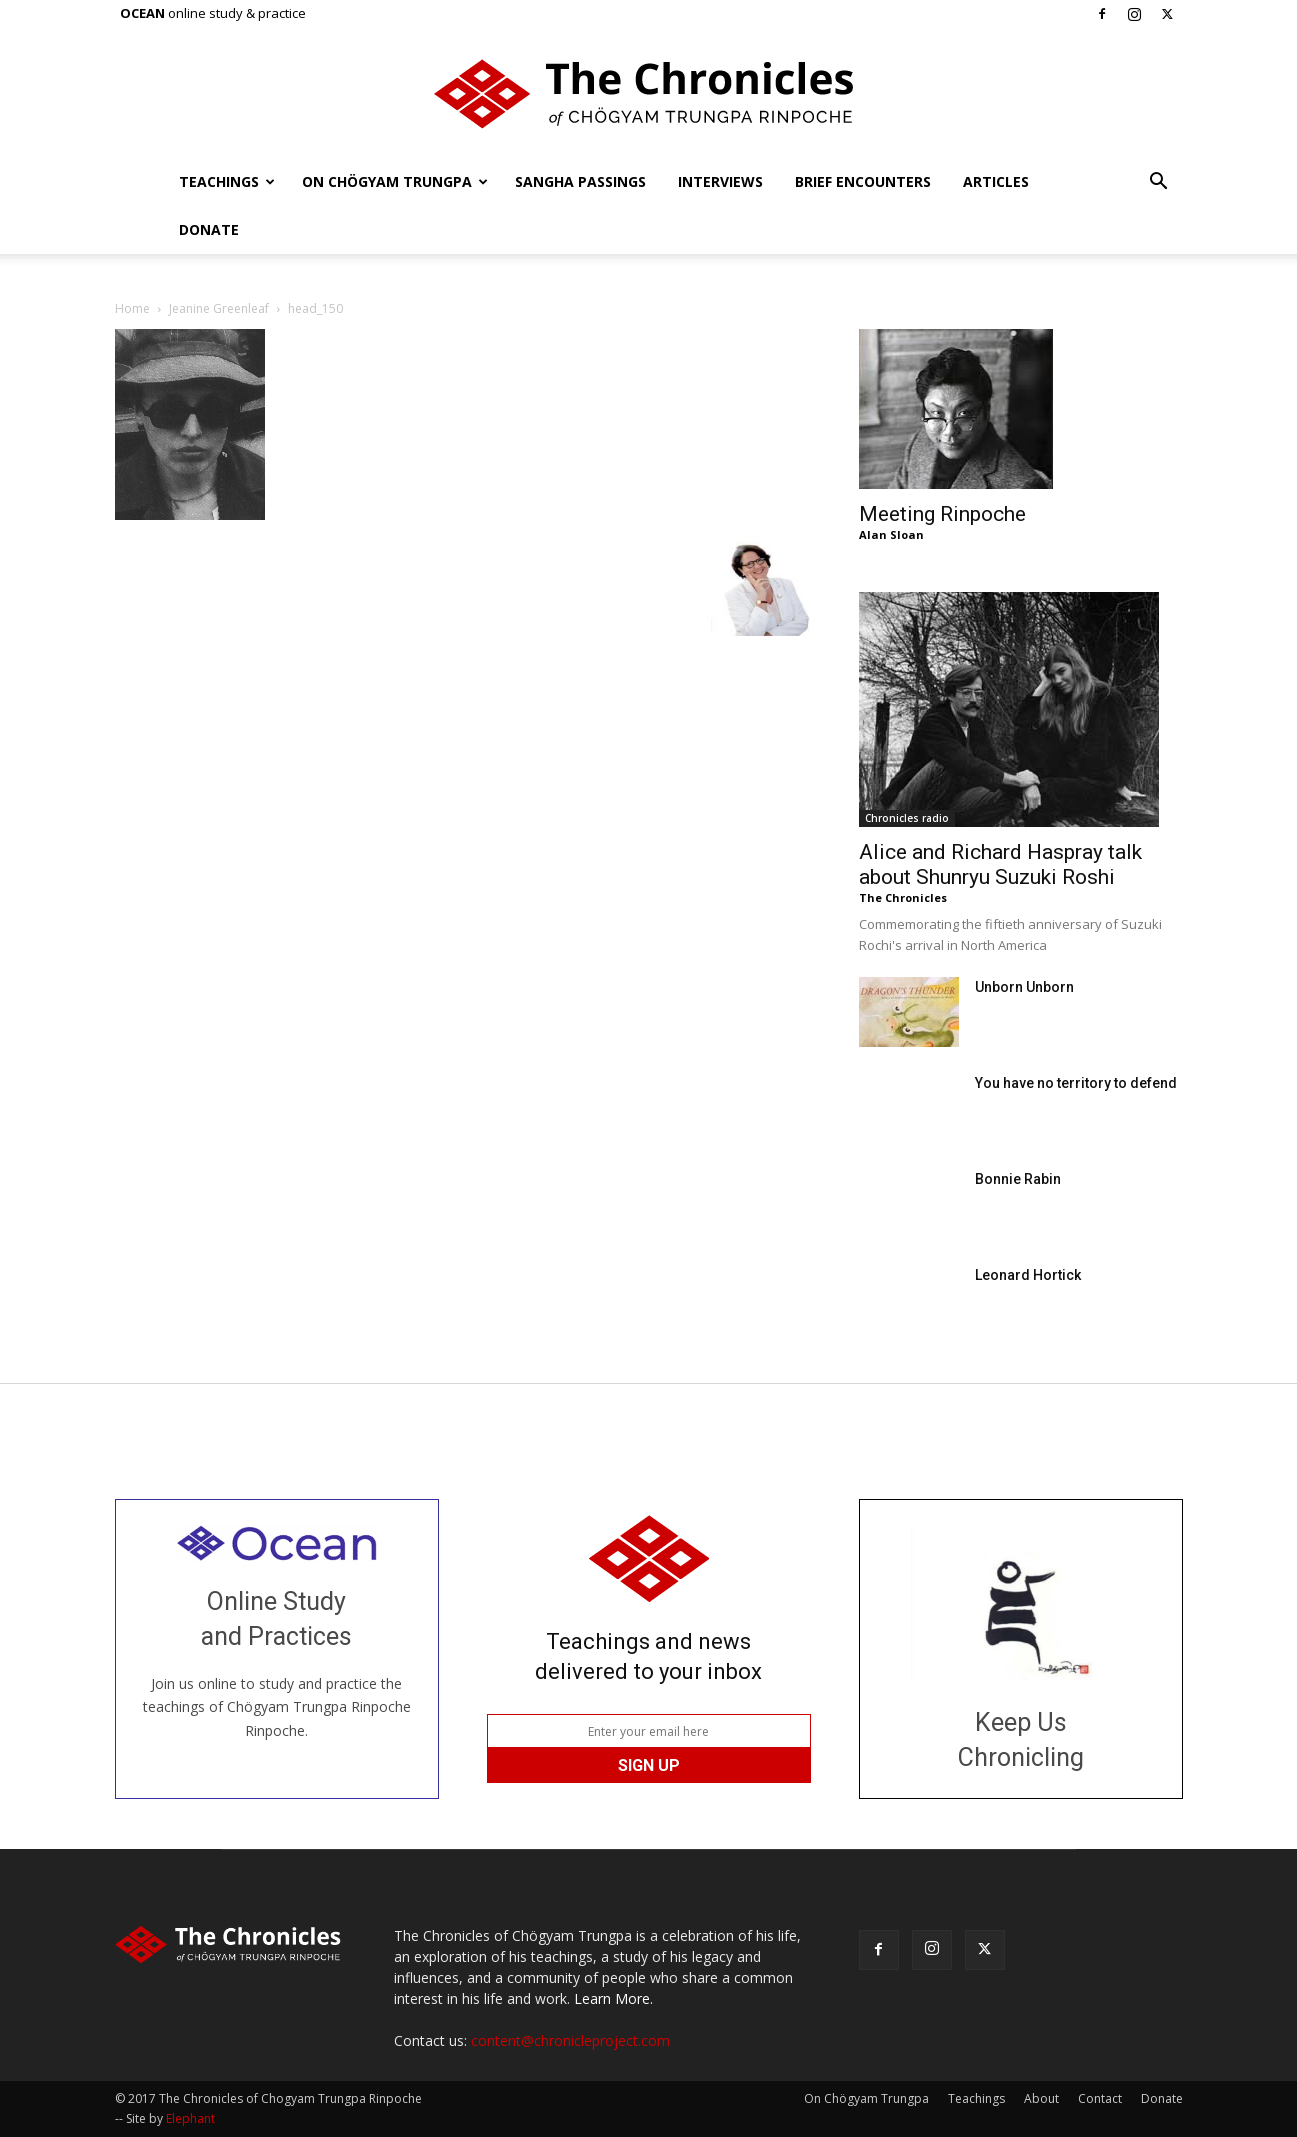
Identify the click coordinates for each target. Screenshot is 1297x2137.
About (1041, 2098)
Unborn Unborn (1024, 987)
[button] (1159, 183)
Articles (996, 181)
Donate (209, 229)
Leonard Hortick (1028, 1275)
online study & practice (213, 13)
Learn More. (613, 1998)
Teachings (227, 181)
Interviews (720, 181)
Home (132, 308)
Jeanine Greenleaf (219, 308)
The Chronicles (903, 897)
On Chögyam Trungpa (395, 181)
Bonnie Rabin (1018, 1179)
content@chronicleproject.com (570, 2040)
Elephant (190, 2118)
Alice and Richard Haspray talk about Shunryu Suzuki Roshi (1000, 864)
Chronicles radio (907, 818)
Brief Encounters (863, 181)
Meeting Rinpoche (942, 514)
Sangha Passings (580, 181)
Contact (1100, 2098)
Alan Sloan (891, 534)
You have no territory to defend (1076, 1083)
